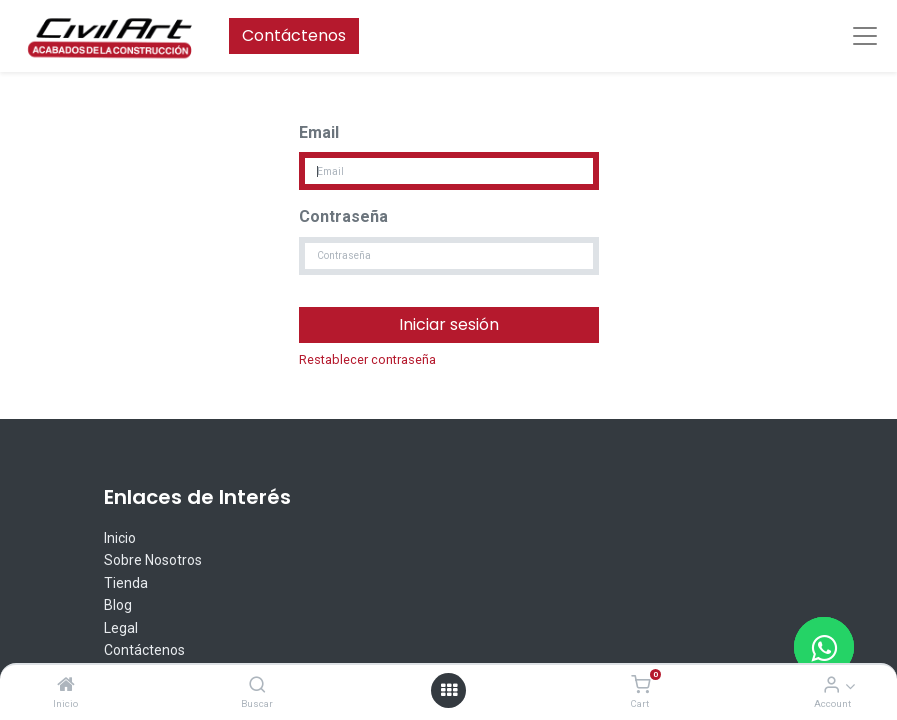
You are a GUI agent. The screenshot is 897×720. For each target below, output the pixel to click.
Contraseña (343, 216)
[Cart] (640, 685)
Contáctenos (294, 35)
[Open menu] (449, 690)
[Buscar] (257, 685)
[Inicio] (66, 685)
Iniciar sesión (449, 324)
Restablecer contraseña (367, 359)
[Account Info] (831, 685)
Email (319, 132)
